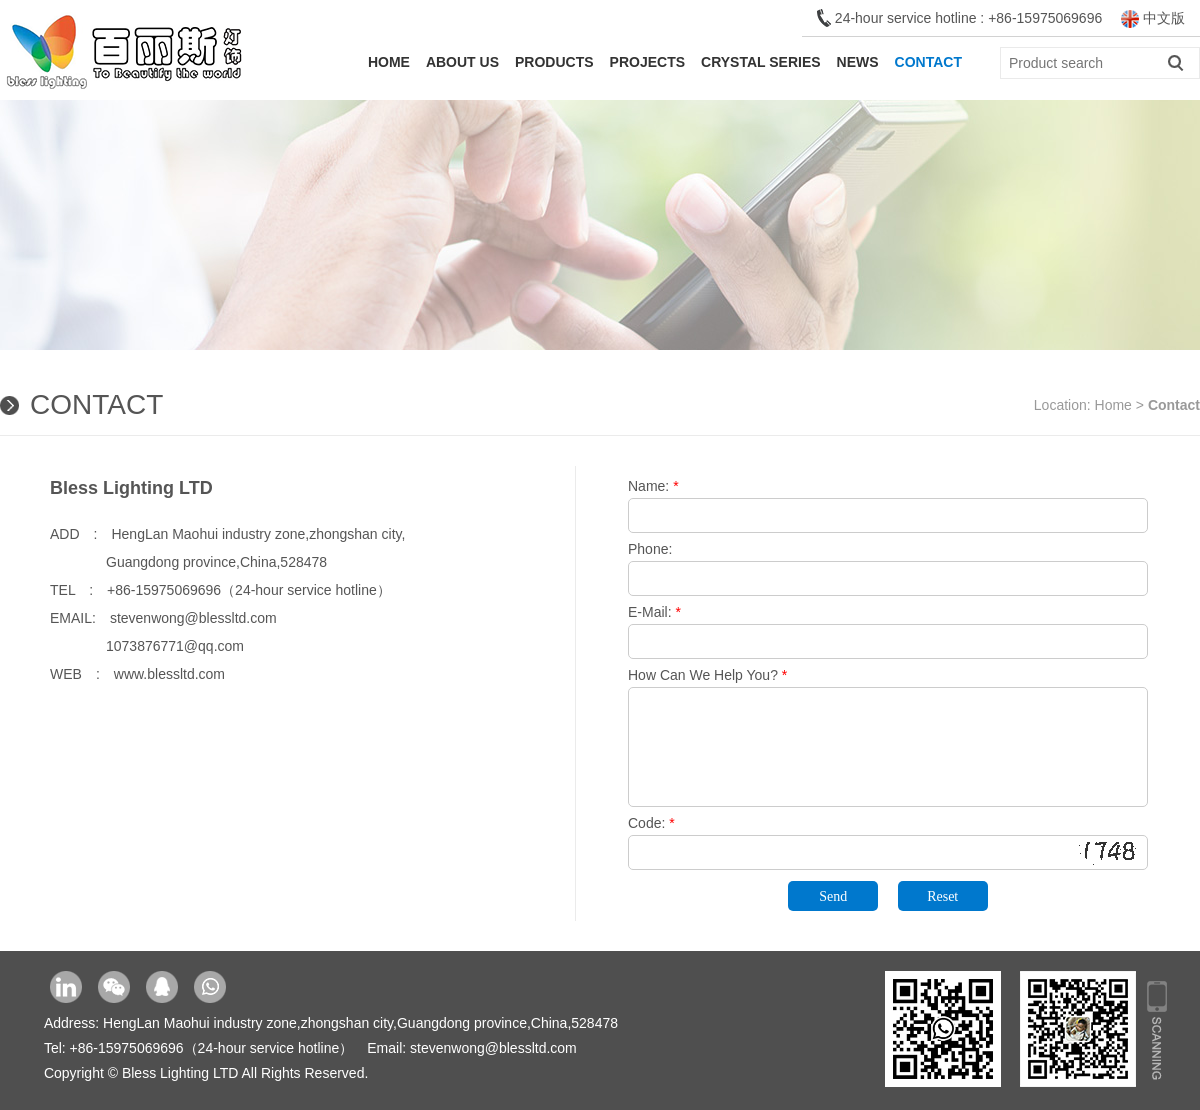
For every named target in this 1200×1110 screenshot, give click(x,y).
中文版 (1153, 18)
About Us (462, 62)
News (858, 62)
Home (389, 62)
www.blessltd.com (169, 674)
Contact (928, 62)
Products (554, 62)
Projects (647, 62)
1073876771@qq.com (147, 646)
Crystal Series (761, 62)
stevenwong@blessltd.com (193, 618)
